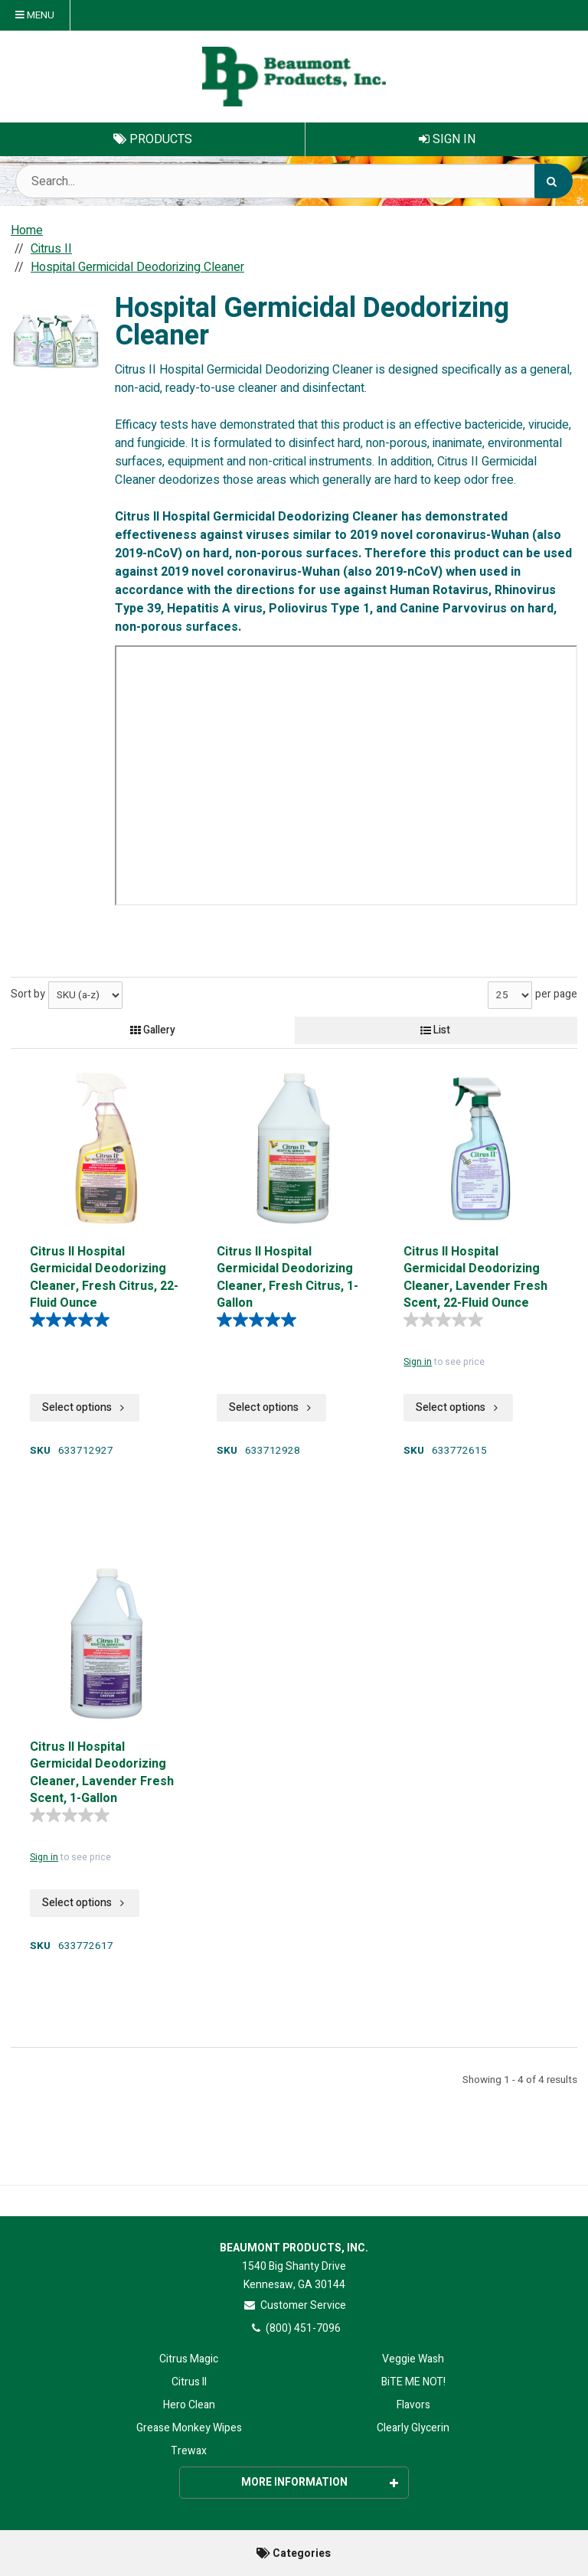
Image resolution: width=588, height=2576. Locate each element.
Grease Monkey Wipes (189, 2428)
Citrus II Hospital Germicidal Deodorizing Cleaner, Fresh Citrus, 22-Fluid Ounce (104, 1275)
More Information (320, 2482)
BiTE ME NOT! (413, 2382)
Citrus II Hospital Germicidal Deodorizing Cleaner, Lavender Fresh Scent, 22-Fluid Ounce (475, 1275)
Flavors (413, 2405)
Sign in (417, 1362)
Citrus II (189, 2382)
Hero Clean (189, 2405)
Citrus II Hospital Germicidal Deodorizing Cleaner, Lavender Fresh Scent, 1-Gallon (102, 1771)
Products (152, 139)
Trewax (189, 2451)
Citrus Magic (188, 2359)
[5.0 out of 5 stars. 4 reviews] (73, 1319)
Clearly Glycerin (413, 2428)
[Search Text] (294, 181)
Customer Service (294, 2305)
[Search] (553, 181)
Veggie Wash (413, 2359)
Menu (34, 15)
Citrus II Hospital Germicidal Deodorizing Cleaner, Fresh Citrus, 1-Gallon (287, 1275)
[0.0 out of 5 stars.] (447, 1319)
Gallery (152, 1030)
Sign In (447, 139)
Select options (84, 1407)
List (435, 1030)
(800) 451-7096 (294, 2328)
